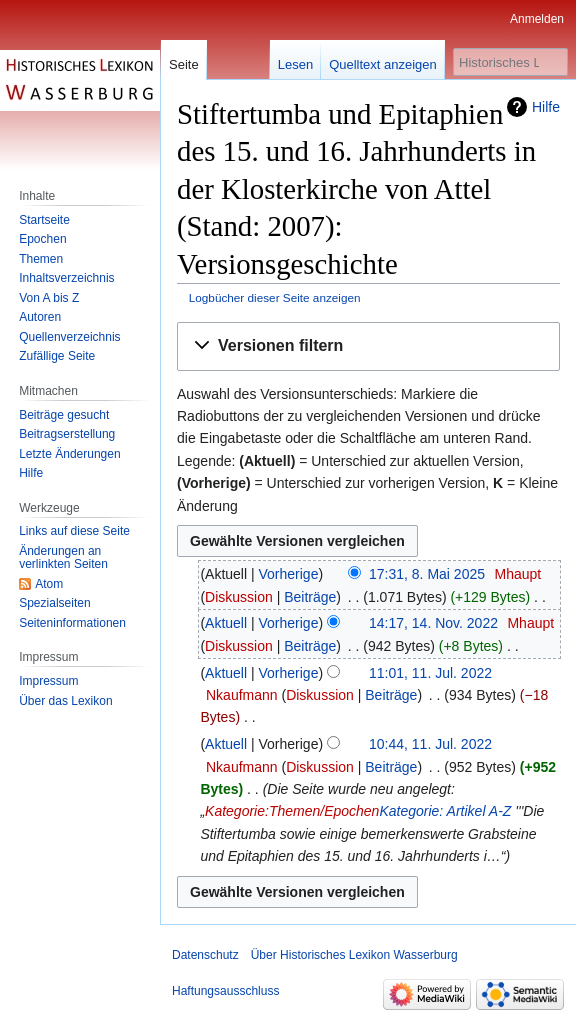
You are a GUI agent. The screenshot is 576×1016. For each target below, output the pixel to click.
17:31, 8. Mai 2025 (427, 574)
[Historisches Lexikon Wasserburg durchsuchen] (510, 62)
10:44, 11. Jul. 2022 (430, 744)
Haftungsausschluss (225, 991)
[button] (368, 346)
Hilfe (546, 107)
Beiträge (310, 597)
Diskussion (239, 597)
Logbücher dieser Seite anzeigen (275, 297)
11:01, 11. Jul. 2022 (430, 673)
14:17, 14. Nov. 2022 (433, 623)
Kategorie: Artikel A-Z (445, 811)
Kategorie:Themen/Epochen (292, 811)
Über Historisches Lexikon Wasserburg (354, 955)
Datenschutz (205, 955)
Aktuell (226, 623)
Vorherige (289, 574)
